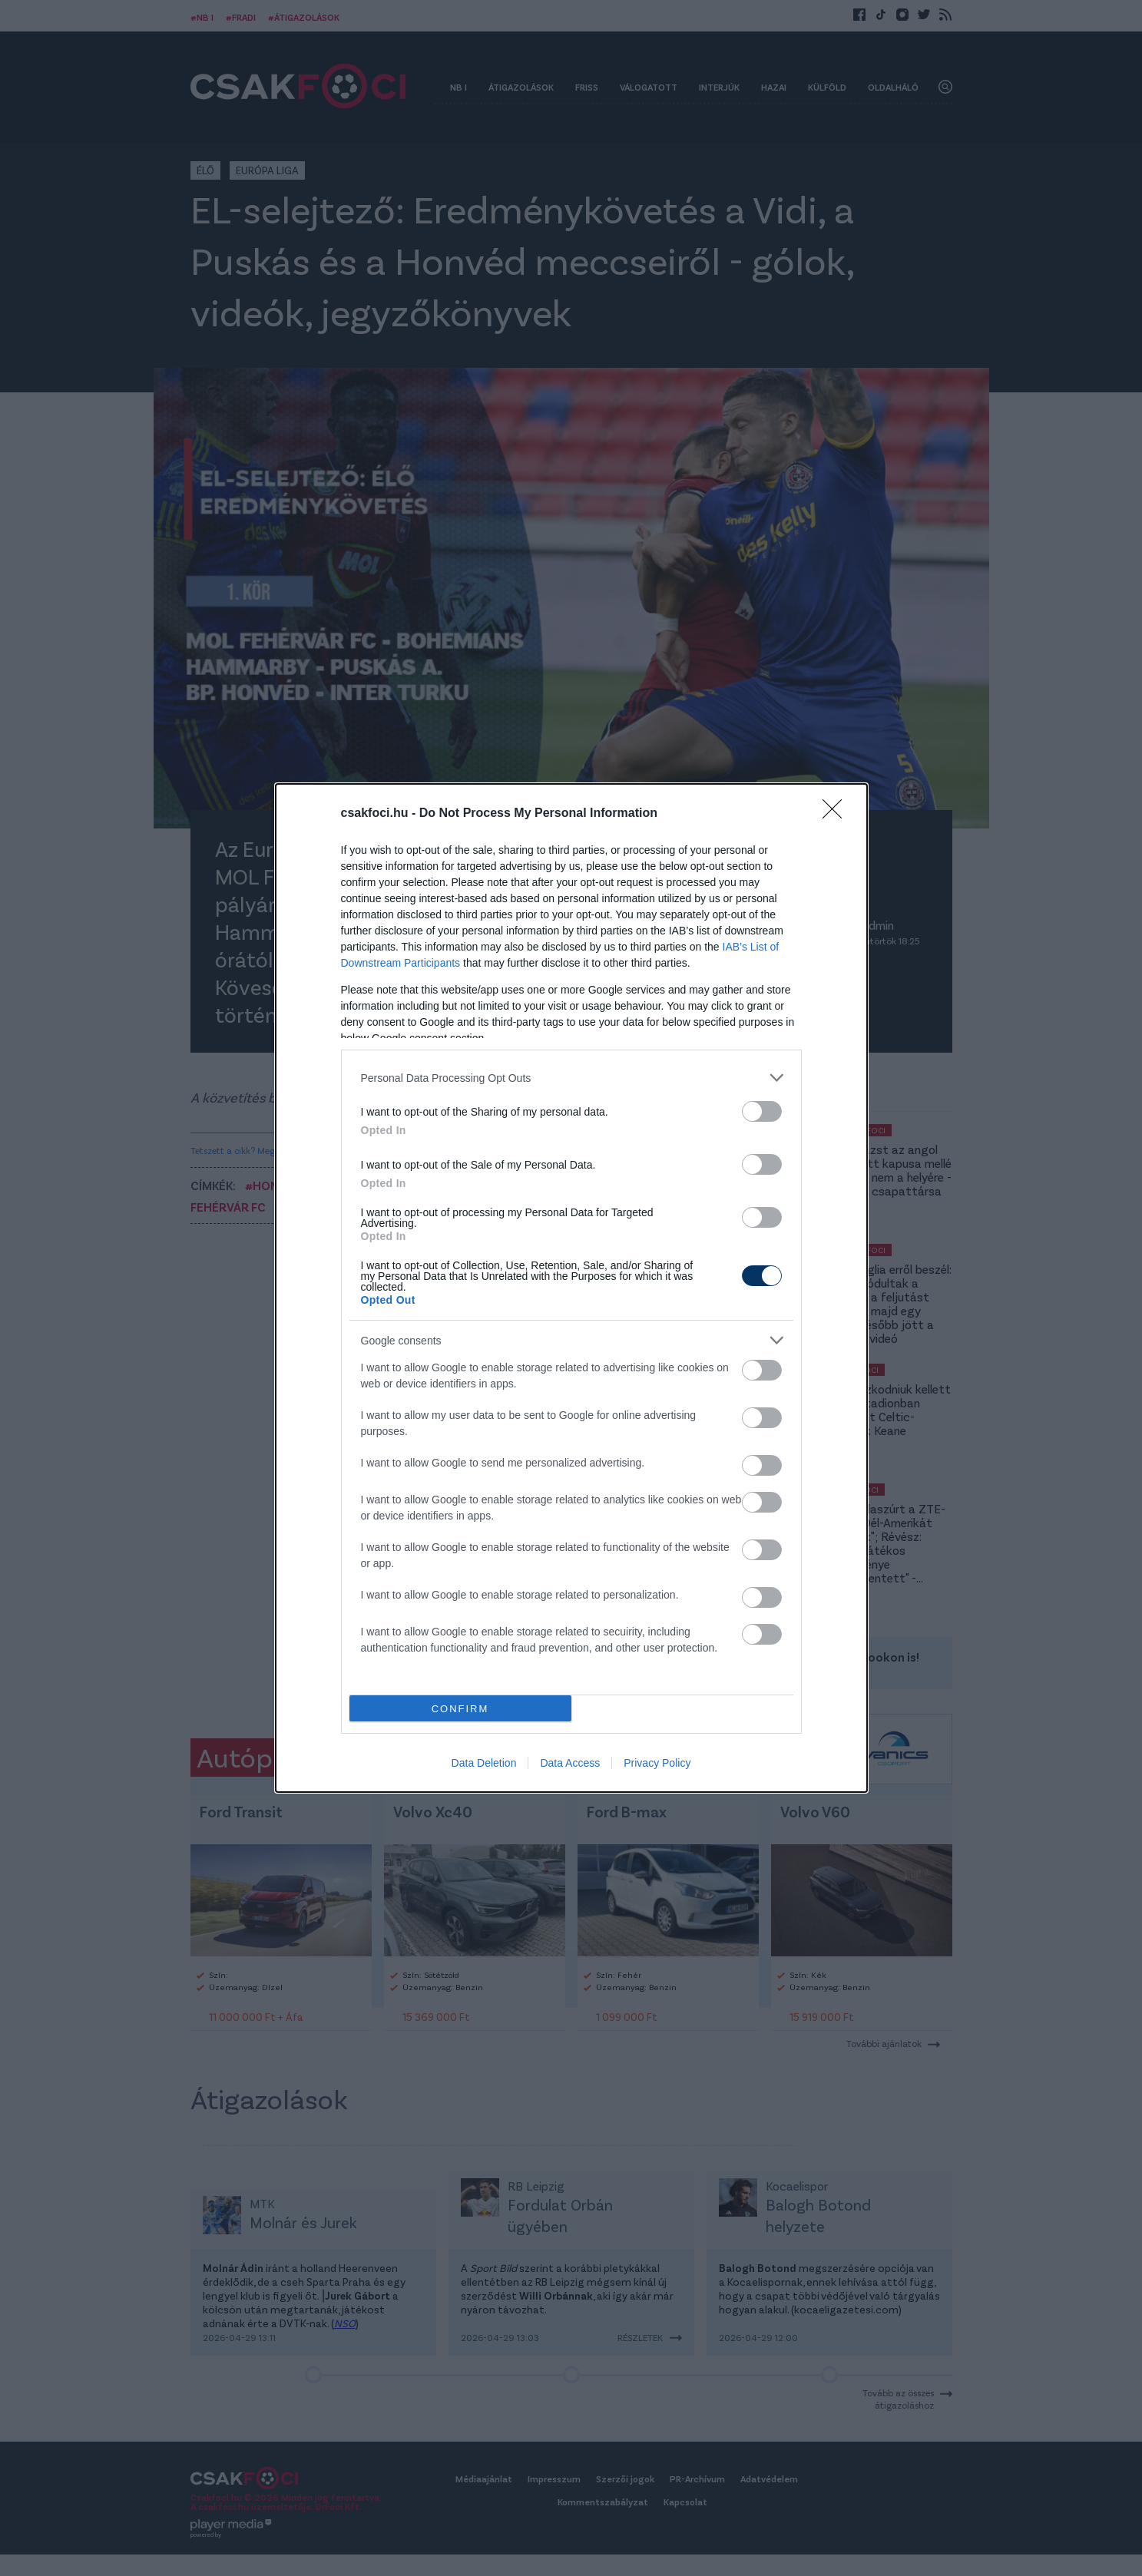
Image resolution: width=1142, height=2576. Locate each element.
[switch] (762, 1111)
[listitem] (571, 1078)
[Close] (837, 813)
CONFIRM (460, 1709)
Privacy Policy (657, 1763)
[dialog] (571, 1288)
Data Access (570, 1763)
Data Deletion (484, 1763)
